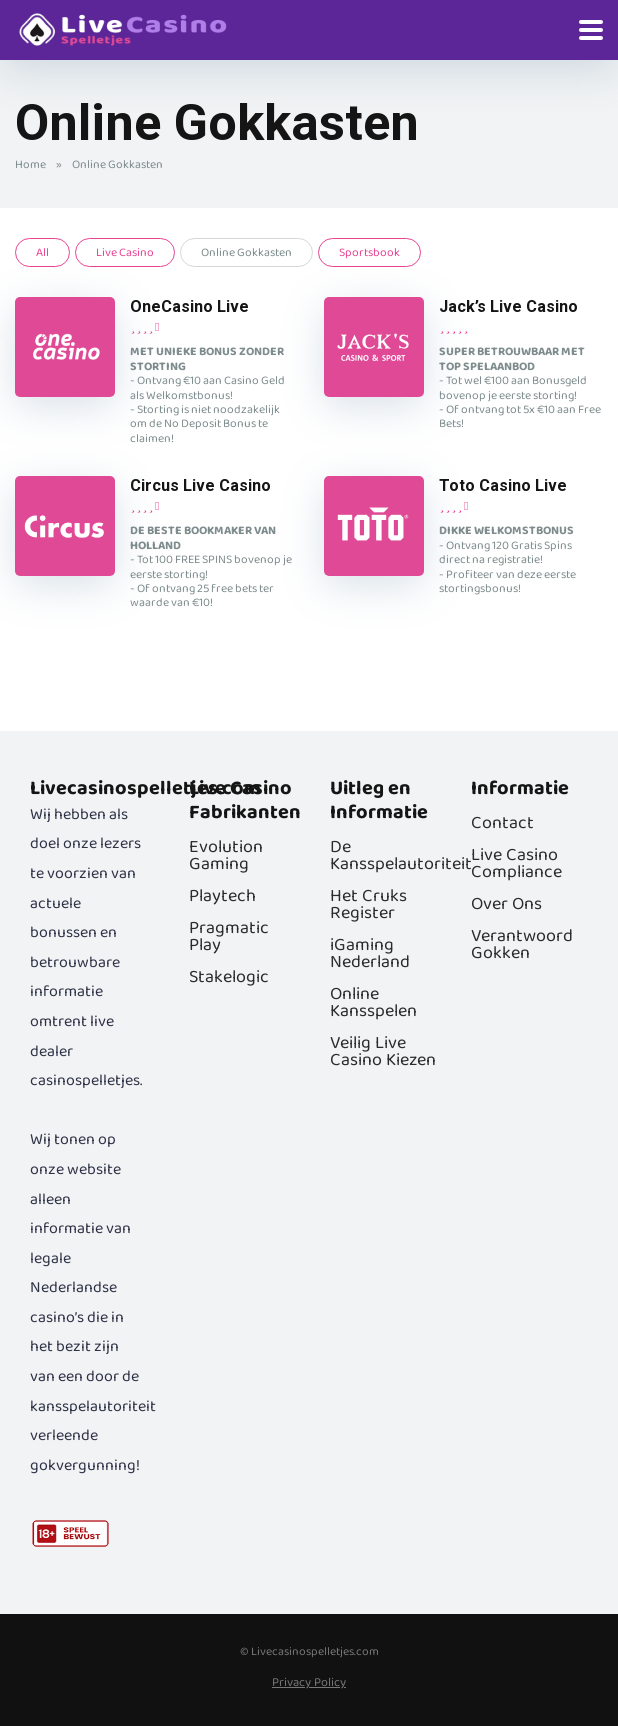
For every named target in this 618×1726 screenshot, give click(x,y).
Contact (502, 823)
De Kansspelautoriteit (401, 855)
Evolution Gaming (226, 855)
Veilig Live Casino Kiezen (383, 1051)
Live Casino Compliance (516, 863)
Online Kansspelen (373, 1002)
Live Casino (125, 252)
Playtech (222, 896)
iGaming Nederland (370, 953)
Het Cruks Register (368, 904)
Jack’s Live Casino (508, 306)
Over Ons (506, 904)
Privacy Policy (309, 1682)
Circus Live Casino (200, 485)
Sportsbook (369, 252)
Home (30, 164)
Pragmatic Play (229, 936)
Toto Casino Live (503, 485)
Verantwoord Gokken (522, 944)
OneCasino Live (189, 306)
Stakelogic (229, 977)
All (42, 252)
